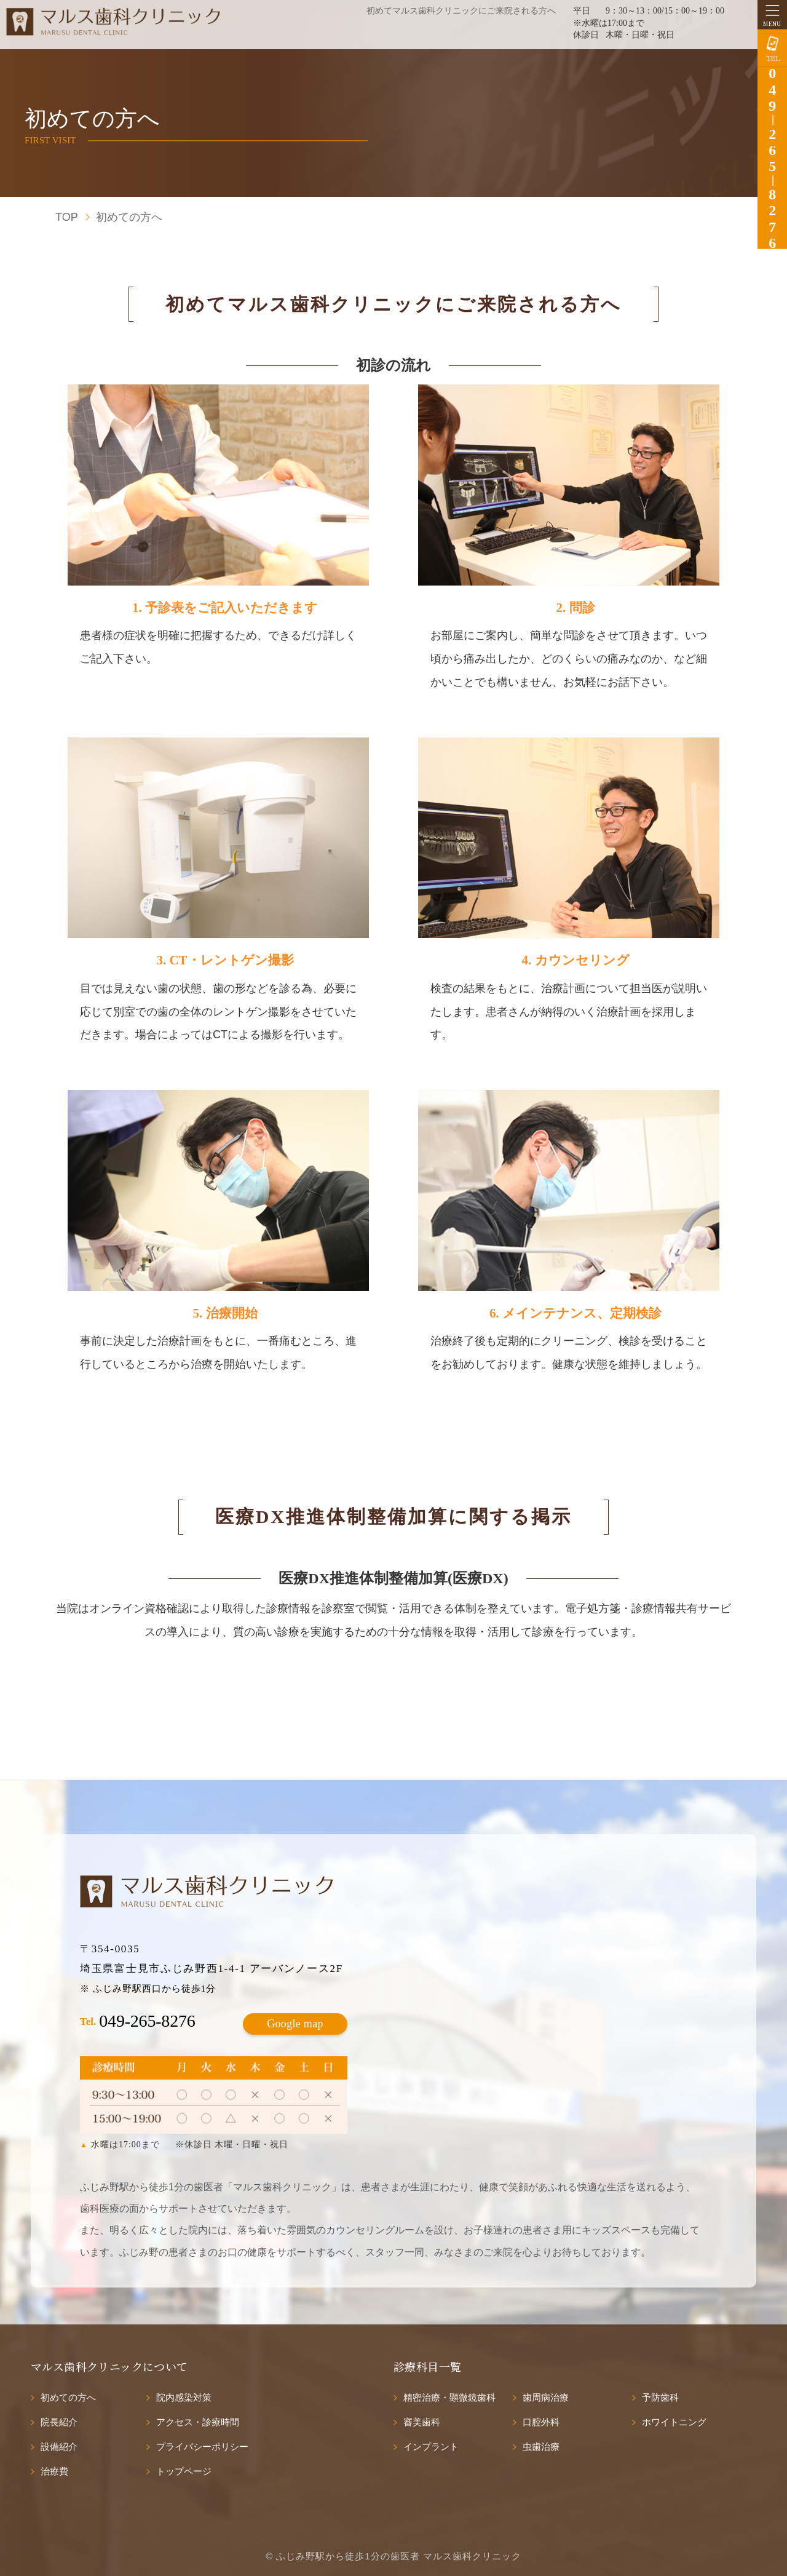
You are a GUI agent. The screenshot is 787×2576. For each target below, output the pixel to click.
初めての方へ (68, 2397)
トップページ (184, 2471)
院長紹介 (59, 2422)
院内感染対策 (184, 2397)
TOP (66, 217)
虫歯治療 (541, 2446)
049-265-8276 (147, 2020)
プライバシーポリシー (202, 2446)
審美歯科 (421, 2422)
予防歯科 (660, 2397)
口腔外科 (541, 2422)
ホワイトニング (674, 2422)
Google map (295, 2023)
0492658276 (772, 158)
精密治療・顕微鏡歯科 (449, 2397)
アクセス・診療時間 (197, 2422)
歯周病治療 (546, 2397)
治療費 (54, 2471)
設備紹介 (59, 2446)
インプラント (431, 2446)
